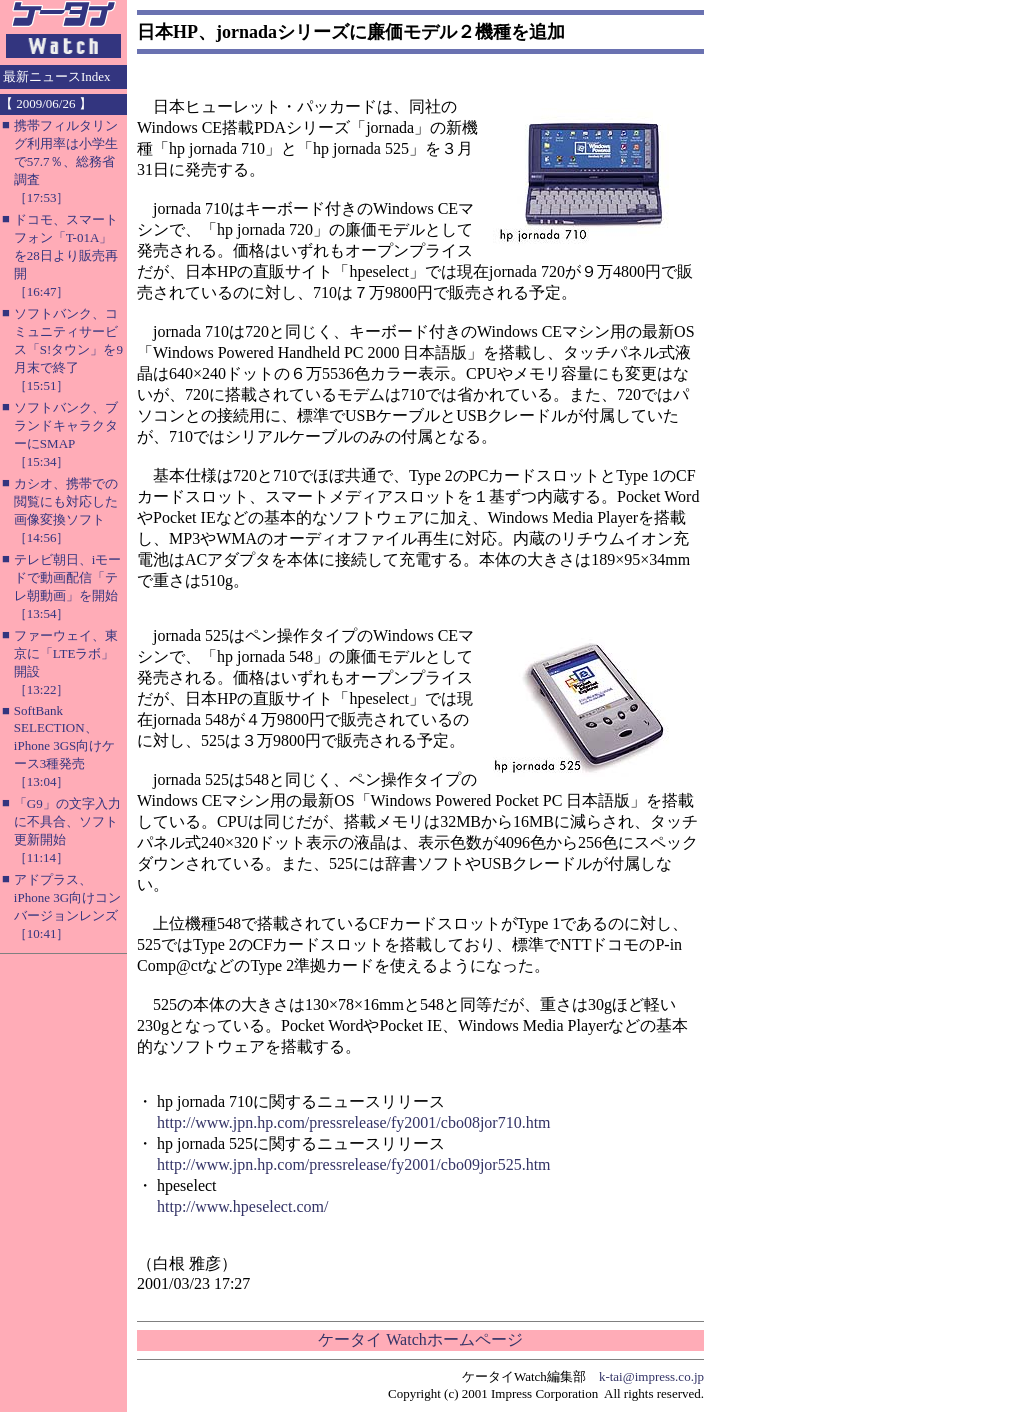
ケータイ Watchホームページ (420, 1339)
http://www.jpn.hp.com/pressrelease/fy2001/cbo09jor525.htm (354, 1164)
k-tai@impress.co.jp (651, 1376)
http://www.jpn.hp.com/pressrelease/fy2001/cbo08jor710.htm (354, 1122)
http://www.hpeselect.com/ (242, 1206)
